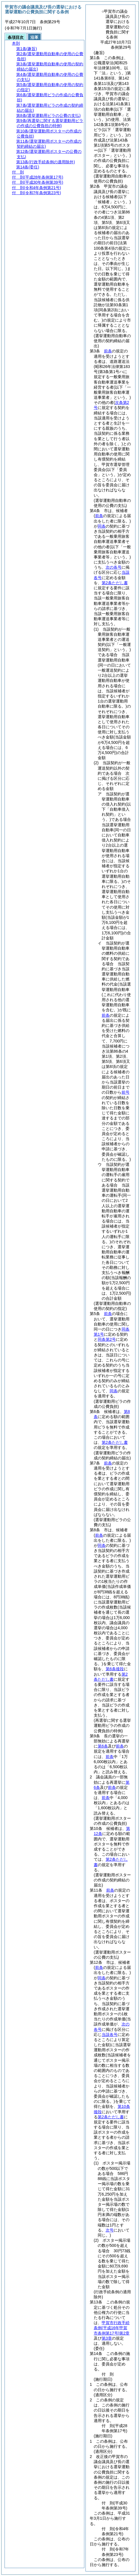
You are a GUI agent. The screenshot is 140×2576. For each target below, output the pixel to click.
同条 (102, 526)
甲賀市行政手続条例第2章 (111, 2327)
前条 (108, 351)
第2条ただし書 (115, 583)
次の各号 (114, 567)
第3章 (107, 2338)
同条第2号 (107, 1339)
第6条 (103, 1746)
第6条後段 (115, 1669)
